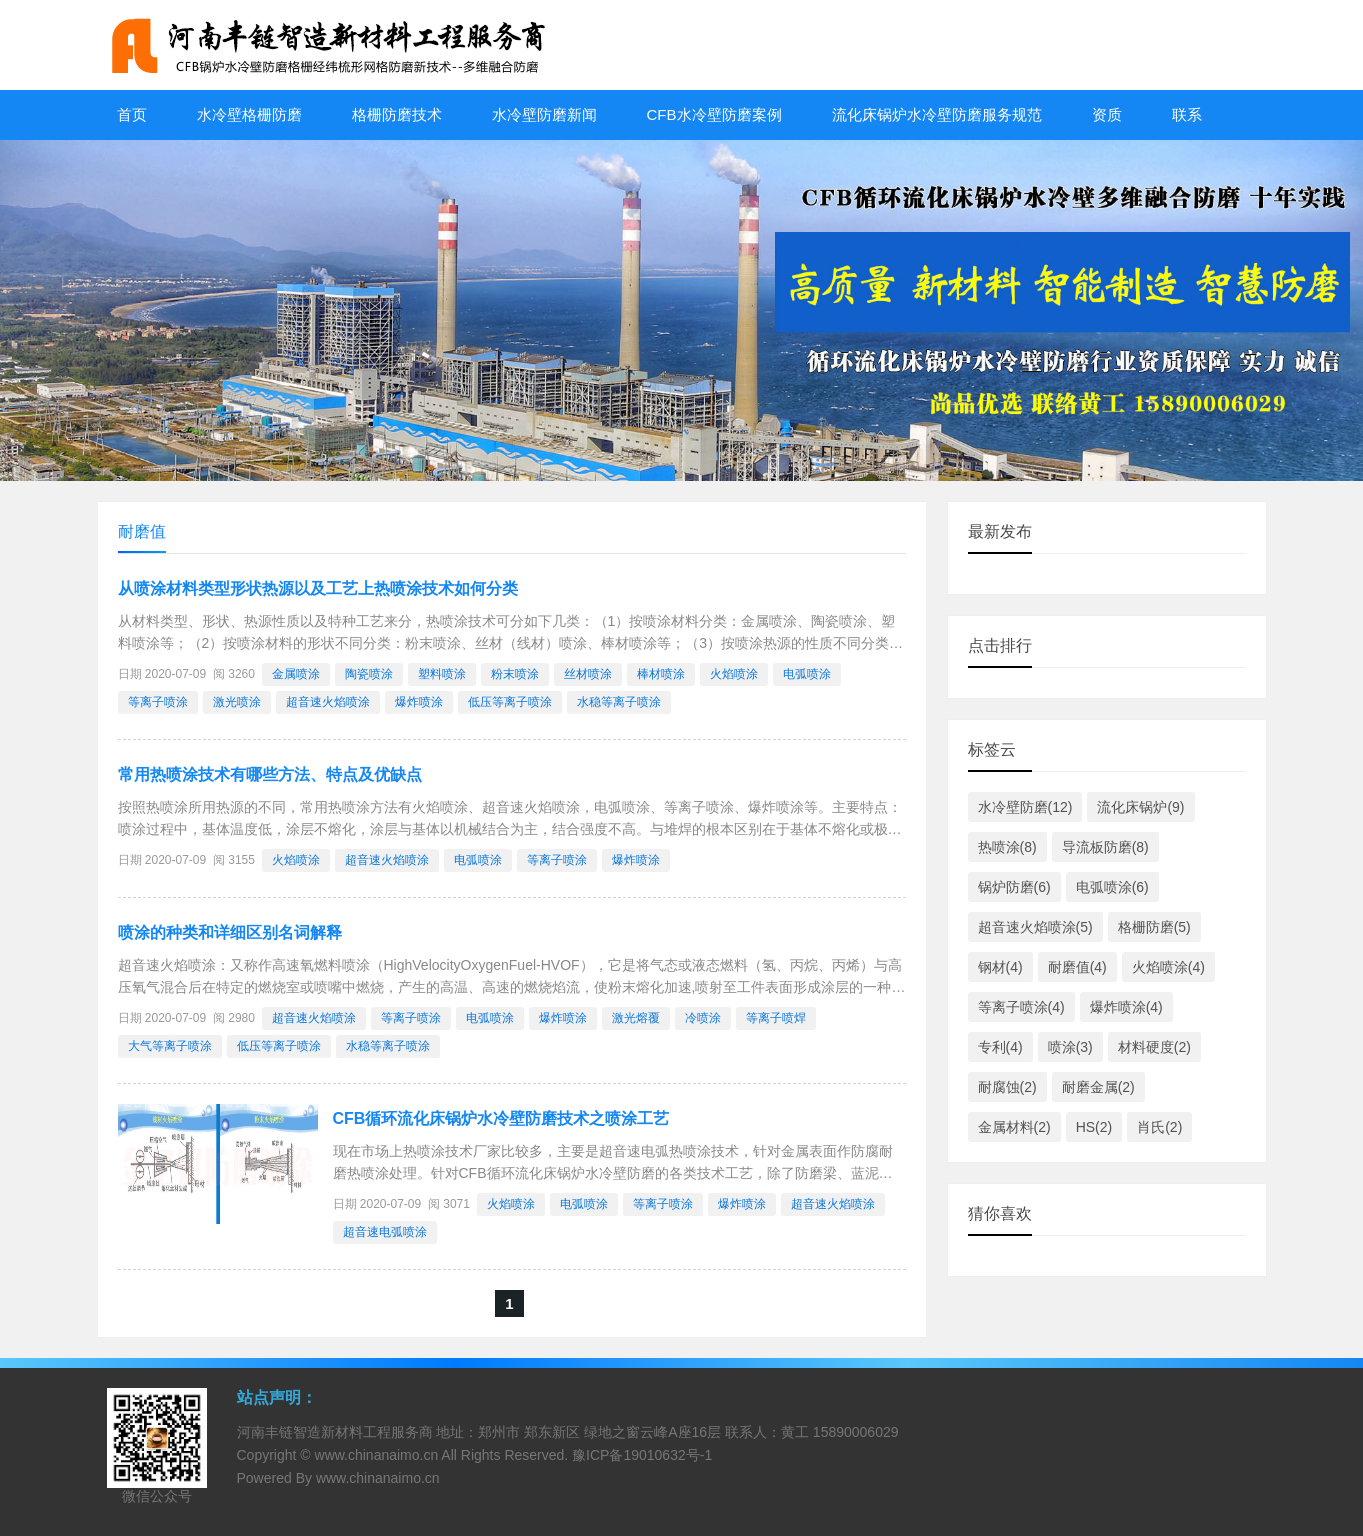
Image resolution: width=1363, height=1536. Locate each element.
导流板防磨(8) (1105, 847)
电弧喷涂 (807, 674)
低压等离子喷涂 (510, 702)
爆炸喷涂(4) (1126, 1007)
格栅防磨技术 (397, 114)
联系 (1187, 114)
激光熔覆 (636, 1018)
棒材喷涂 (661, 674)
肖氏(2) (1159, 1127)
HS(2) (1094, 1127)
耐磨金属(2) (1098, 1087)
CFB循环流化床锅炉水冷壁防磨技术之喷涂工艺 (501, 1118)
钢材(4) (1000, 967)
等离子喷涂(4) (1021, 1007)
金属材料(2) (1014, 1127)
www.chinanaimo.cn (377, 1455)
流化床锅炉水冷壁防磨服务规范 (937, 114)
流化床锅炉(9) (1140, 807)
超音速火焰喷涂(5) (1035, 927)
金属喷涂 (296, 674)
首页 (132, 114)
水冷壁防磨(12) (1025, 807)
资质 (1107, 114)
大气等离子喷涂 (170, 1046)
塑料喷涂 (442, 674)
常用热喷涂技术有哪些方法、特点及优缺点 (270, 774)
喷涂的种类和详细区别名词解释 (230, 932)
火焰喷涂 (734, 674)
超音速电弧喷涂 (385, 1232)
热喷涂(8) (1007, 847)
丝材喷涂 (588, 674)
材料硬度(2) (1154, 1047)
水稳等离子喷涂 (619, 702)
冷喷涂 (703, 1018)
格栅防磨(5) (1154, 927)
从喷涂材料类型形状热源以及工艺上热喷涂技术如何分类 (318, 588)
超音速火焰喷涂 (328, 702)
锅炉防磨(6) (1014, 887)
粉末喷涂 (515, 674)
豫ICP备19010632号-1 (642, 1455)
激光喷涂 (237, 702)
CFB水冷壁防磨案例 (714, 114)
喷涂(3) (1070, 1047)
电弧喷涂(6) (1112, 887)
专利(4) (1000, 1047)
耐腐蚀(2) (1007, 1087)
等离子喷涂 (158, 702)
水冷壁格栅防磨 (249, 114)
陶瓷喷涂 (369, 674)
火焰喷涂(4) (1168, 967)
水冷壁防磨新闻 (544, 114)
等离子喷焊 (776, 1018)
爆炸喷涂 (419, 702)
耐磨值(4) (1077, 967)
